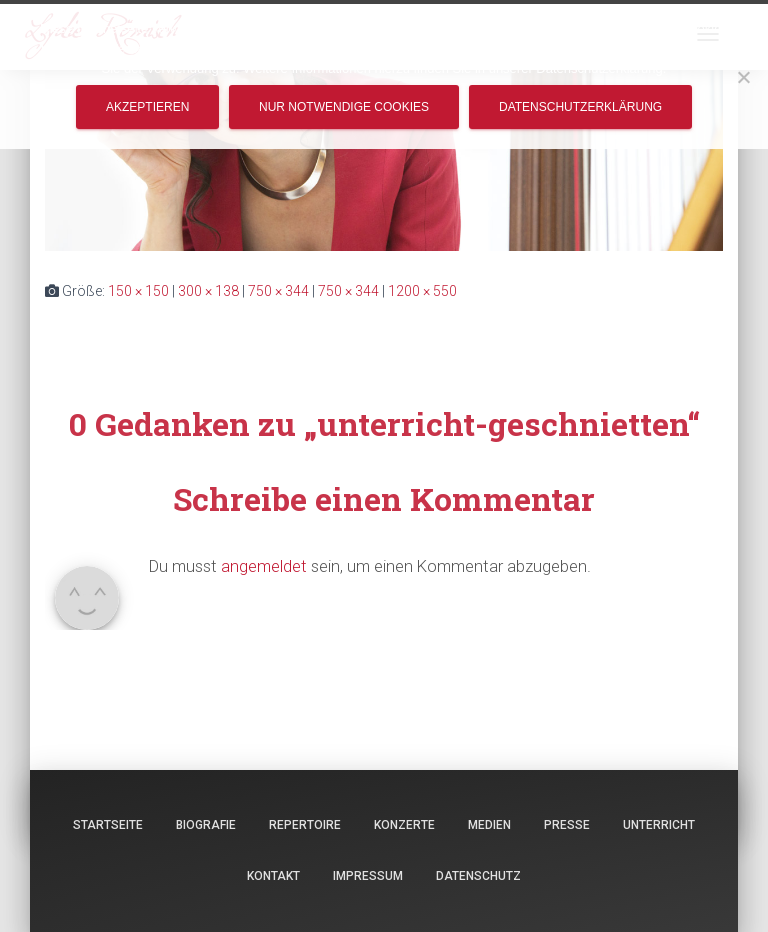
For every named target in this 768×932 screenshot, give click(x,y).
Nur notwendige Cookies (344, 107)
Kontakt (273, 876)
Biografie (206, 825)
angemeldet (264, 566)
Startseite (108, 825)
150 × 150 (138, 291)
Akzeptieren (147, 107)
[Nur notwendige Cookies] (743, 77)
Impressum (368, 876)
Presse (567, 825)
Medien (489, 825)
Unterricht (659, 825)
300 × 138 (208, 291)
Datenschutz (478, 876)
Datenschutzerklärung (580, 107)
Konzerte (404, 825)
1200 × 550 (422, 291)
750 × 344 (278, 291)
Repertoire (305, 825)
